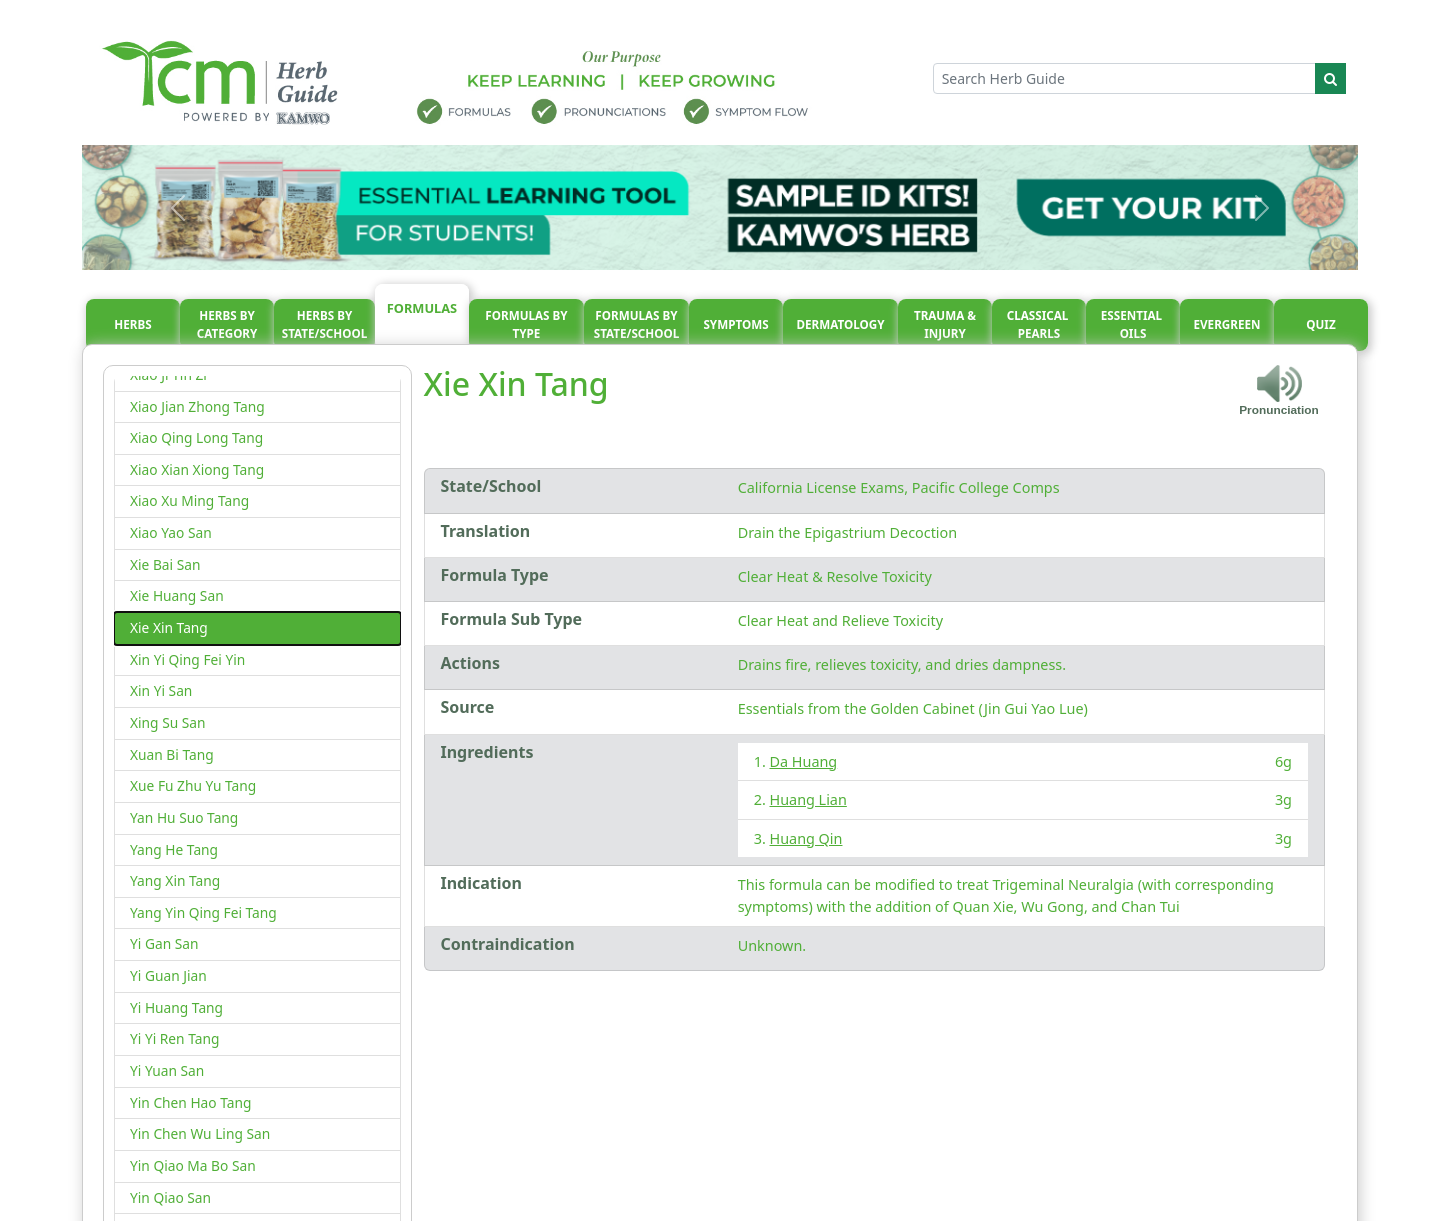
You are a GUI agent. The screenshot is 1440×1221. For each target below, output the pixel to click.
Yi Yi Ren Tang (174, 1038)
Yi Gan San (164, 943)
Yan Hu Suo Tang (184, 817)
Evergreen (1227, 324)
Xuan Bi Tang (172, 754)
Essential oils (1133, 324)
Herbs (132, 324)
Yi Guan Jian (168, 975)
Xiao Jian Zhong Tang (197, 406)
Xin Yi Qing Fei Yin (187, 659)
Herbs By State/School (325, 324)
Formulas (422, 308)
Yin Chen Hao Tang (190, 1102)
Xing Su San (168, 722)
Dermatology (840, 324)
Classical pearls (1039, 324)
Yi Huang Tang (176, 1007)
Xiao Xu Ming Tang (189, 500)
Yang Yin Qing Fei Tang (203, 912)
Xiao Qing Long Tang (196, 437)
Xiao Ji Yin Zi (168, 374)
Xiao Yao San (171, 532)
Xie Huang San (177, 595)
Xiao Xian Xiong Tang (197, 469)
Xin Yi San (161, 690)
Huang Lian (808, 799)
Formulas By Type (526, 324)
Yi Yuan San (167, 1070)
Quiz (1320, 324)
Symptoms (735, 324)
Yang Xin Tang (175, 880)
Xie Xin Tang (169, 627)
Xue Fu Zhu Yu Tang (193, 785)
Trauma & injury (945, 324)
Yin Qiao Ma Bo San (193, 1165)
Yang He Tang (174, 849)
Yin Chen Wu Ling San (200, 1133)
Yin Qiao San (170, 1197)
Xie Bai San (165, 564)
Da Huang (804, 761)
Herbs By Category (227, 324)
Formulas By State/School (637, 324)
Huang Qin (806, 838)
